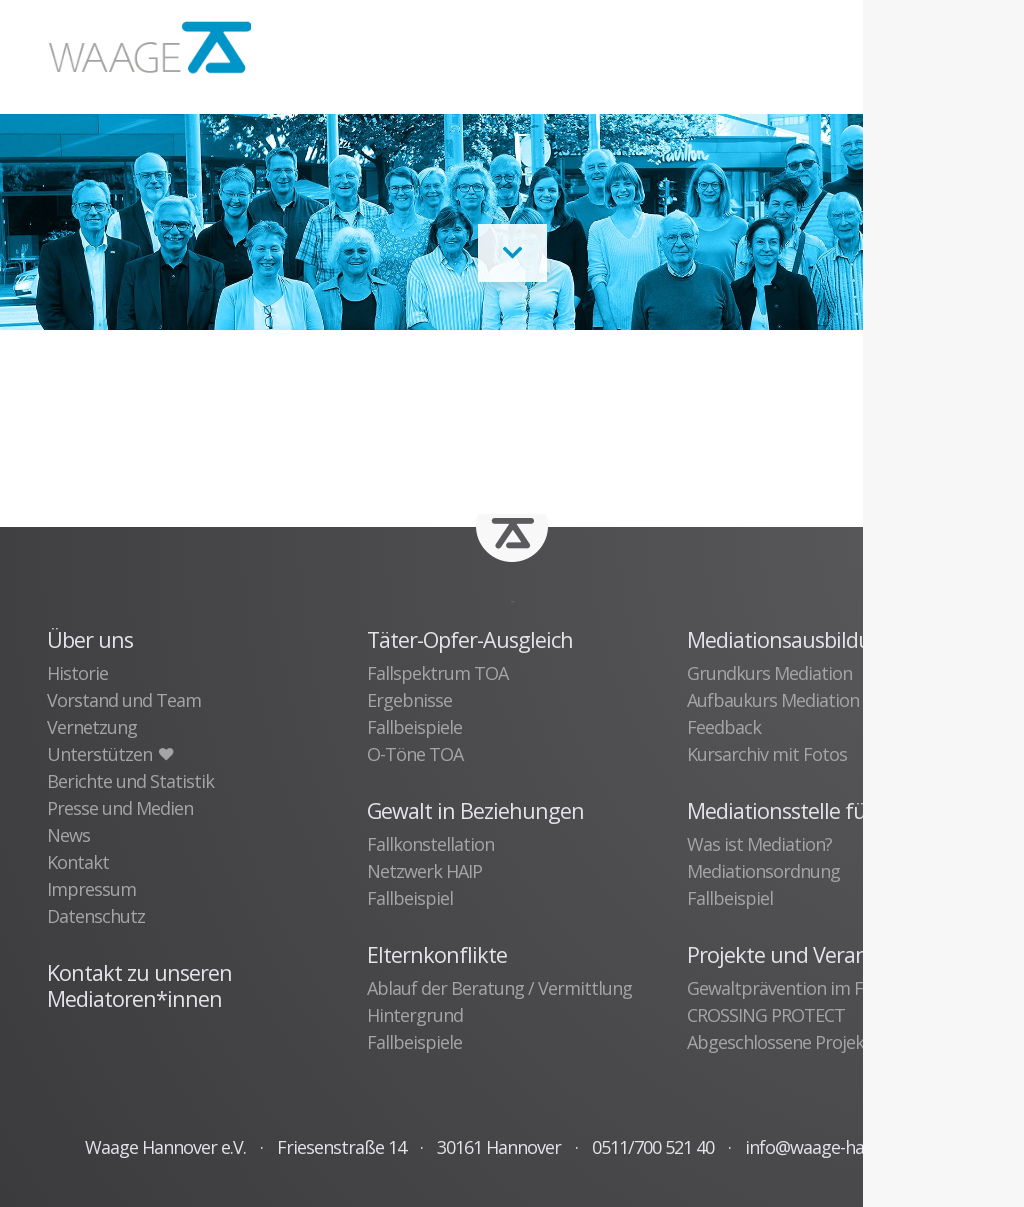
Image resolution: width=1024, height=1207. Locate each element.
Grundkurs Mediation (769, 673)
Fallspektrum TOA (437, 673)
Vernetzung (92, 727)
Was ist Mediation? (759, 844)
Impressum (91, 889)
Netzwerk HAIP (424, 871)
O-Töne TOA (415, 754)
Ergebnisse (409, 700)
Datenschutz (96, 916)
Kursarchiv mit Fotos (767, 754)
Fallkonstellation (430, 844)
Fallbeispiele (414, 727)
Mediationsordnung (763, 871)
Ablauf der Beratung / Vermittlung (499, 988)
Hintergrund (415, 1015)
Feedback (724, 727)
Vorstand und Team (124, 700)
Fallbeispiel (410, 898)
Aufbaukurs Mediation (773, 700)
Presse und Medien (120, 808)
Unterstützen (110, 754)
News (68, 835)
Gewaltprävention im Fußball (799, 988)
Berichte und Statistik (130, 781)
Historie (77, 673)
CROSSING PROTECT (766, 1015)
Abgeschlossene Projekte (783, 1042)
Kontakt (78, 862)
